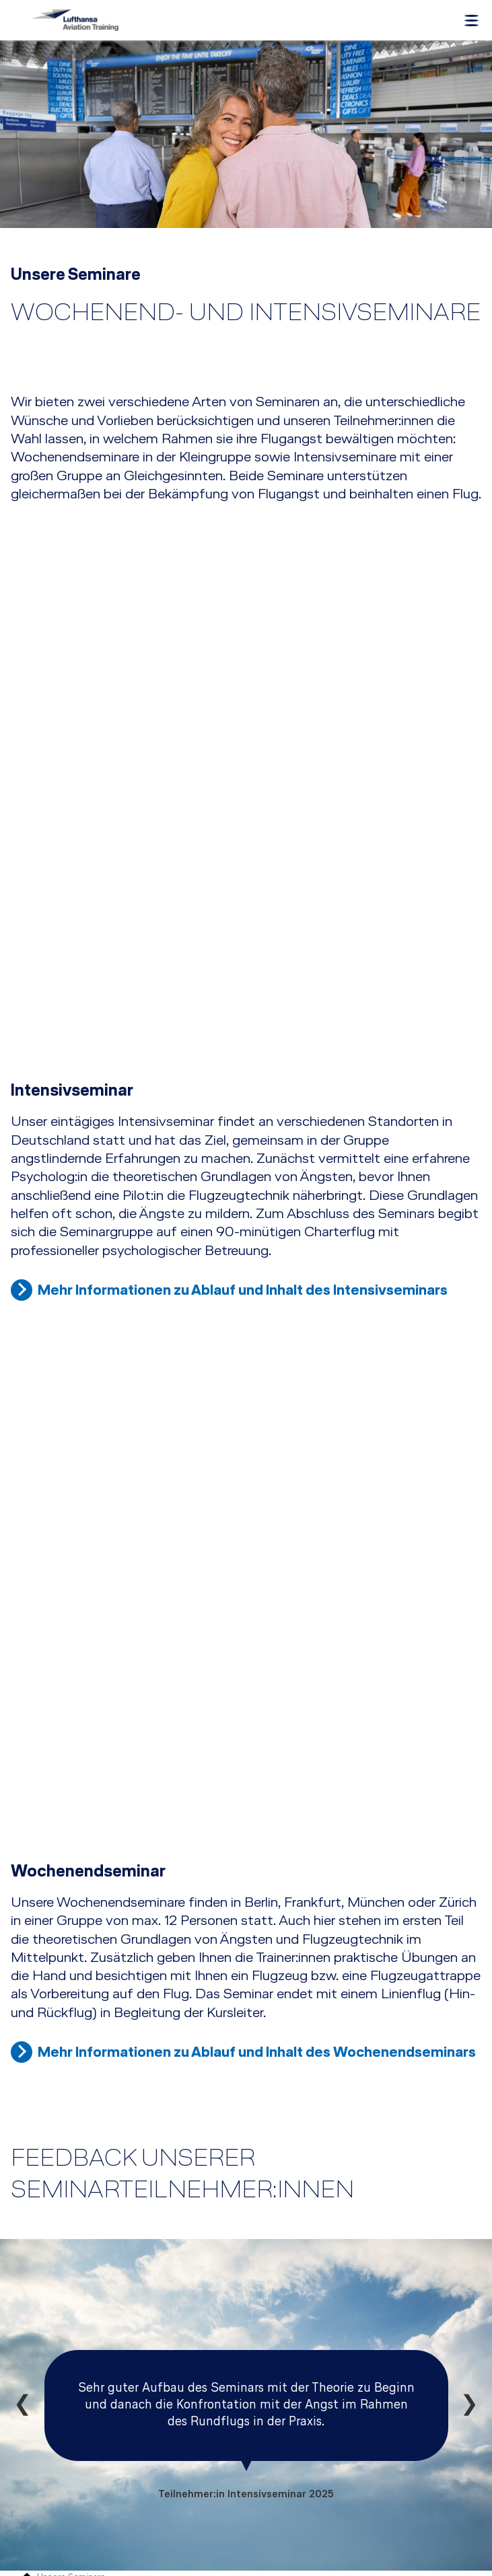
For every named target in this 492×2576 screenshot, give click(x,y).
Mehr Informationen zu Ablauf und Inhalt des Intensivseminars (243, 1135)
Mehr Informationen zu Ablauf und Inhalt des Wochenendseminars (257, 1692)
